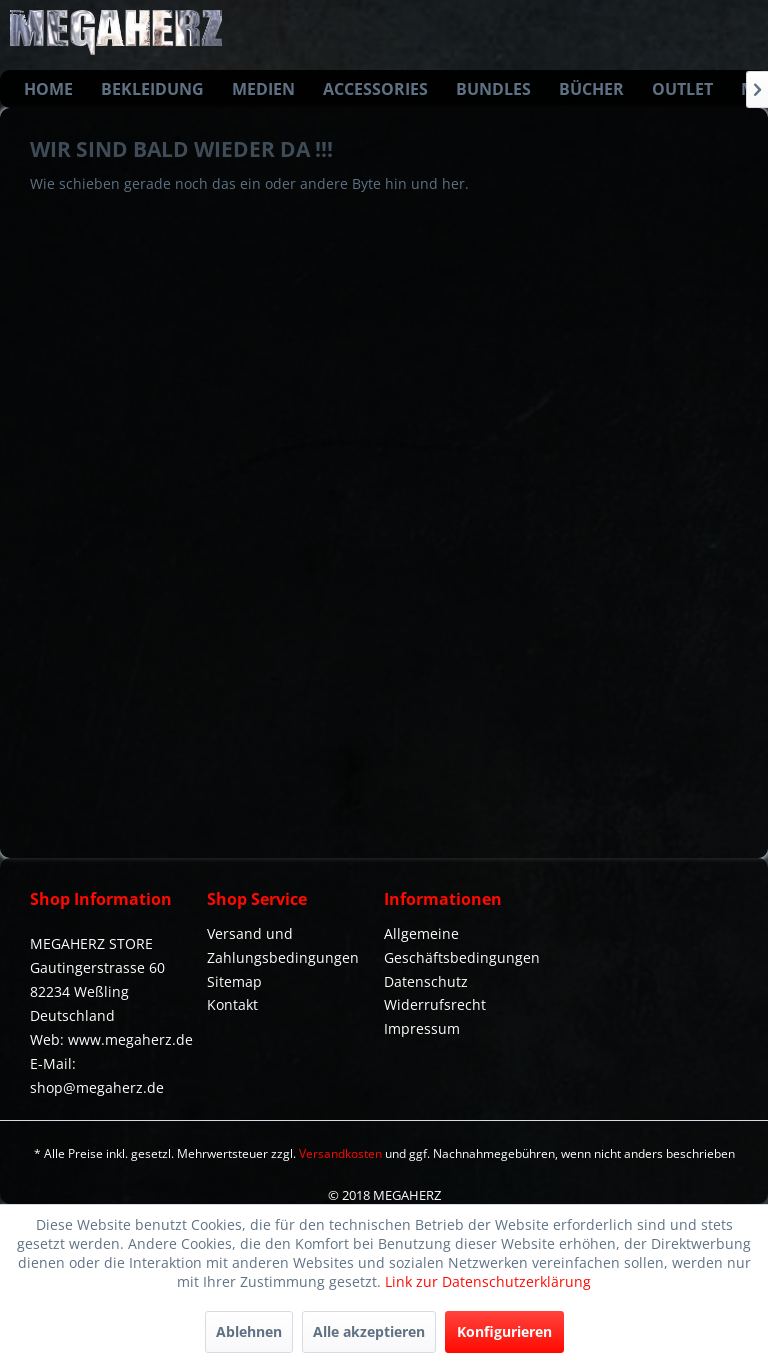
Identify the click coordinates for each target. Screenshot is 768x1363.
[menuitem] (48, 89)
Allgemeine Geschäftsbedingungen (462, 945)
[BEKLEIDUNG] (152, 89)
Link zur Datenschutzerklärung (488, 1281)
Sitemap (234, 981)
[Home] (48, 89)
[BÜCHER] (591, 89)
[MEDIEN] (263, 89)
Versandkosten (340, 1153)
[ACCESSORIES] (375, 89)
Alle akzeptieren (369, 1331)
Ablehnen (249, 1331)
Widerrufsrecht (435, 1004)
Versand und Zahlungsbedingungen (283, 945)
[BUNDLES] (493, 89)
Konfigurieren (504, 1331)
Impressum (422, 1028)
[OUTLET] (682, 89)
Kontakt (232, 1004)
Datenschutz (426, 981)
